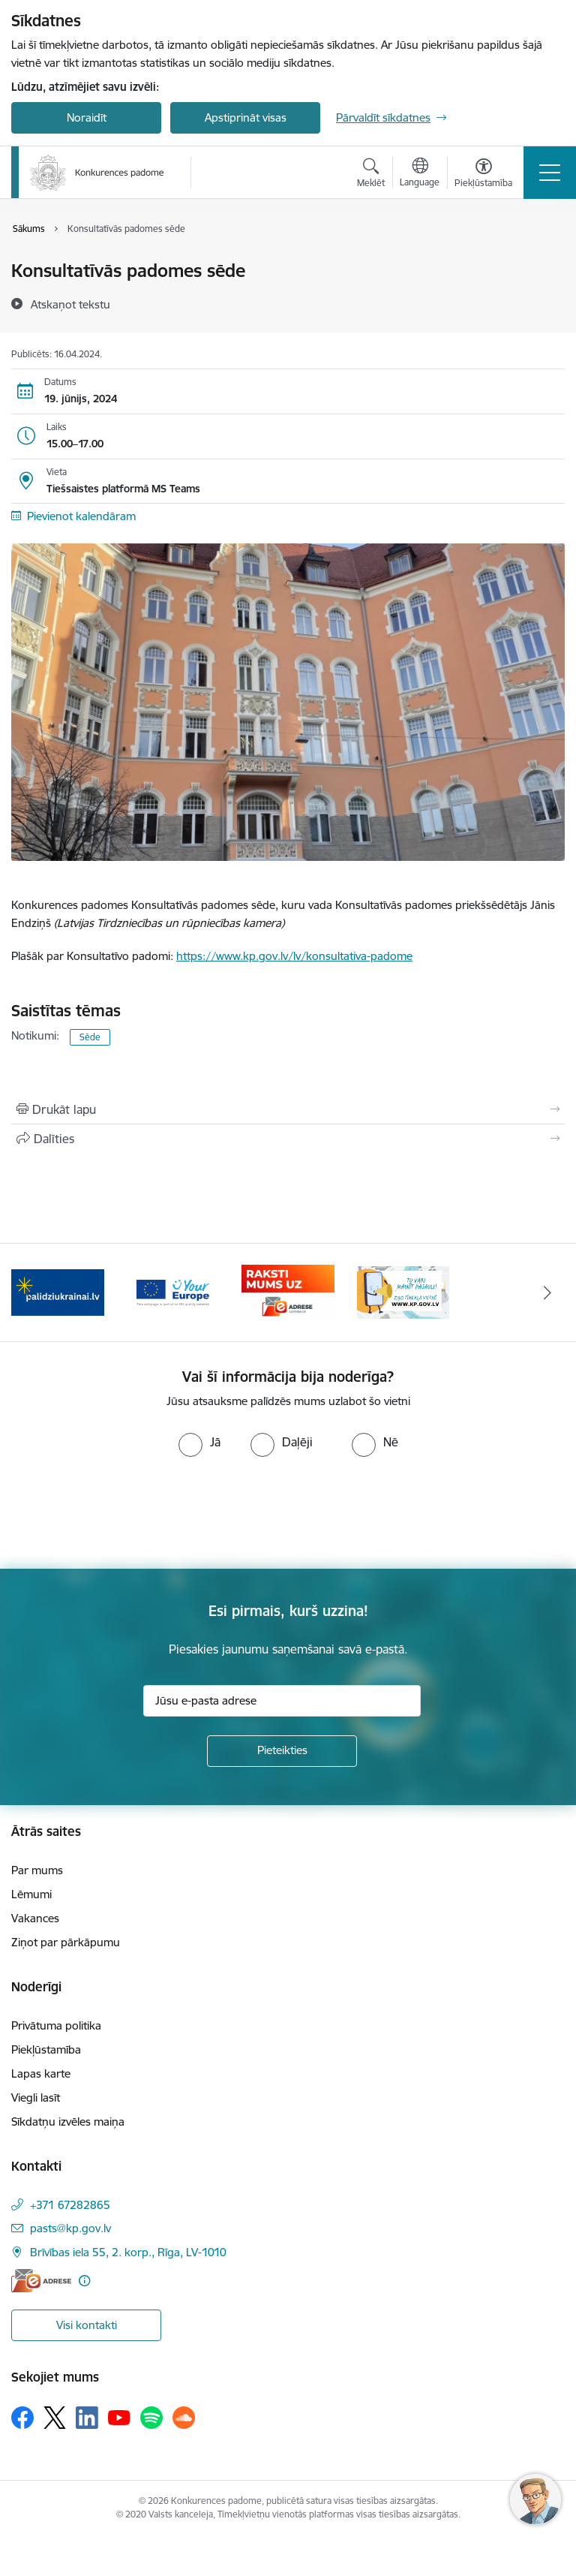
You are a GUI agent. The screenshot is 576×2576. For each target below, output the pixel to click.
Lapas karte (40, 2073)
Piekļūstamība (46, 2049)
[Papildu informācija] (84, 2280)
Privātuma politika (56, 2025)
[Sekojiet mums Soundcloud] (183, 2417)
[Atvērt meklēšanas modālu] (371, 175)
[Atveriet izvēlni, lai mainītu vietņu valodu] (419, 174)
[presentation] (125, 1513)
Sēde (90, 1037)
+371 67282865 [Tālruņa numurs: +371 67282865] (70, 2205)
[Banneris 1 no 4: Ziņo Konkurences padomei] (403, 1291)
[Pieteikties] (282, 1751)
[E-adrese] (41, 2280)
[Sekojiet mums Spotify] (151, 2417)
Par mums (37, 1870)
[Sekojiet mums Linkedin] (87, 2417)
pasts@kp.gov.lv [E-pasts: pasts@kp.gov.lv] (70, 2228)
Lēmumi (31, 1894)
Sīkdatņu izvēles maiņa (67, 2121)
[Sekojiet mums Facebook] (22, 2417)
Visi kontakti (86, 2325)
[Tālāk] (547, 1292)
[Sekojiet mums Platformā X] (55, 2417)
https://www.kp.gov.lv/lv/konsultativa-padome (294, 956)
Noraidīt (86, 117)
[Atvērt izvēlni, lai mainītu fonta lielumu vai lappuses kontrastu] (483, 175)
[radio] (199, 1442)
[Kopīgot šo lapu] (288, 1138)
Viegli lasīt (35, 2097)
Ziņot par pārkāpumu (65, 1942)
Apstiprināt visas (245, 117)
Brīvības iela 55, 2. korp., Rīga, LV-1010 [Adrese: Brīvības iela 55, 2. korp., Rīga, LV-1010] (128, 2252)
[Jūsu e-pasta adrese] (282, 1701)
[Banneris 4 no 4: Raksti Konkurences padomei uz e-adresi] (288, 1291)
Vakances (35, 1918)
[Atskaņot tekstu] (70, 304)
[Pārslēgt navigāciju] (550, 172)
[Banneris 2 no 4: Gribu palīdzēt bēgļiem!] (57, 1291)
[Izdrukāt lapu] (288, 1109)
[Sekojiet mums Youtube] (119, 2417)
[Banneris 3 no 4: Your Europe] (173, 1291)
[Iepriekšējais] (29, 1292)
